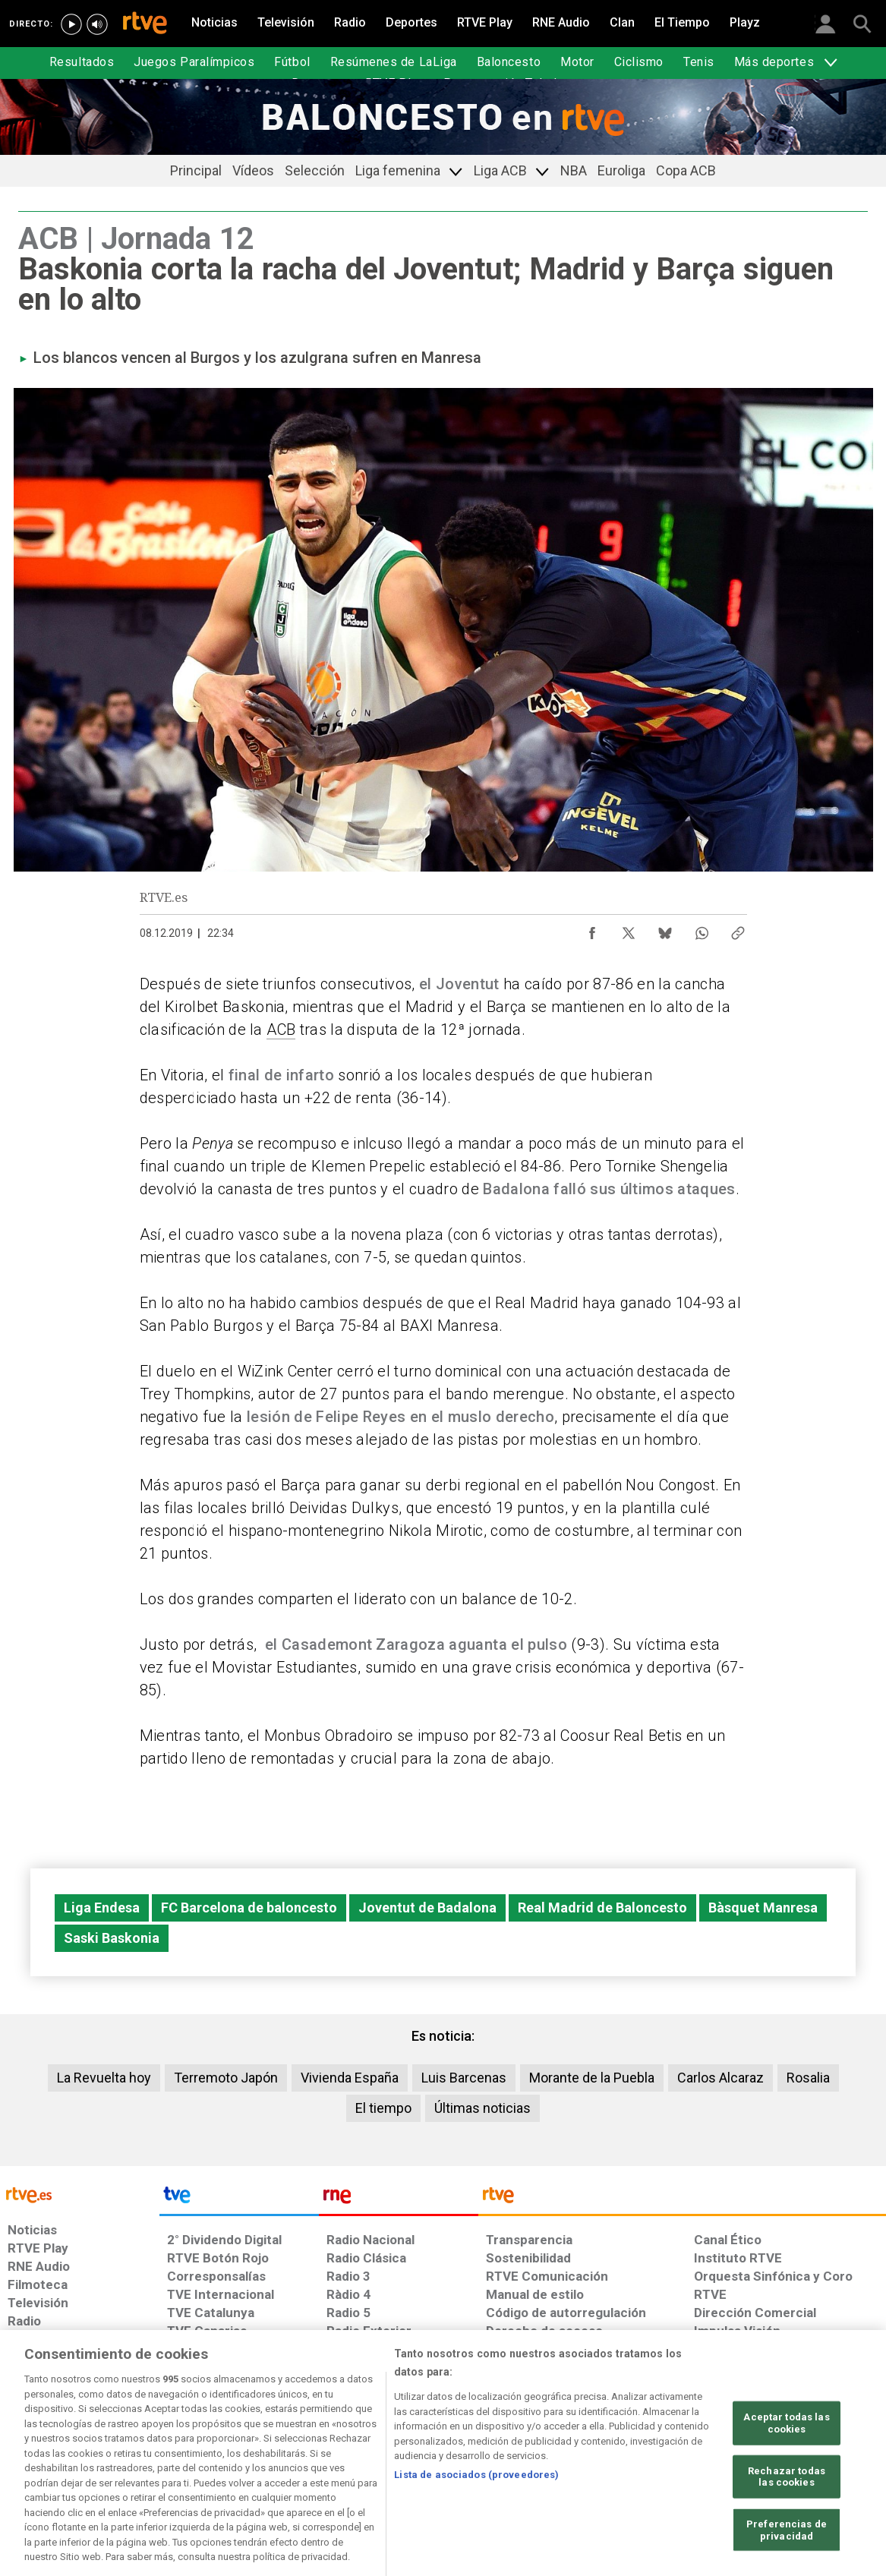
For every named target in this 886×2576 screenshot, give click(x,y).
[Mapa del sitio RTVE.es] (622, 2459)
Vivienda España (350, 2078)
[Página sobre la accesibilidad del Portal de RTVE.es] (531, 2459)
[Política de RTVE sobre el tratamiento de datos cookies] (280, 2459)
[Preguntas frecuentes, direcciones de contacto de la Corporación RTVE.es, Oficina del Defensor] (701, 2459)
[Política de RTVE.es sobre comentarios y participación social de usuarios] (818, 2459)
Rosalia (808, 2078)
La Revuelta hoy (104, 2078)
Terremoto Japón (226, 2078)
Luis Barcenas (463, 2078)
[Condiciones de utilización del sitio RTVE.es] (31, 2459)
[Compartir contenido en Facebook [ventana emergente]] (592, 929)
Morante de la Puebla (591, 2078)
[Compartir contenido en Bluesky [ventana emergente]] (665, 929)
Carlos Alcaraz (720, 2078)
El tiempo (383, 2108)
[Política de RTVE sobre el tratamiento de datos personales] (145, 2459)
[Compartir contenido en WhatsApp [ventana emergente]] (701, 929)
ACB (280, 1029)
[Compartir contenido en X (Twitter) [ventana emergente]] (628, 929)
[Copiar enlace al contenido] (738, 929)
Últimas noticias (482, 2108)
